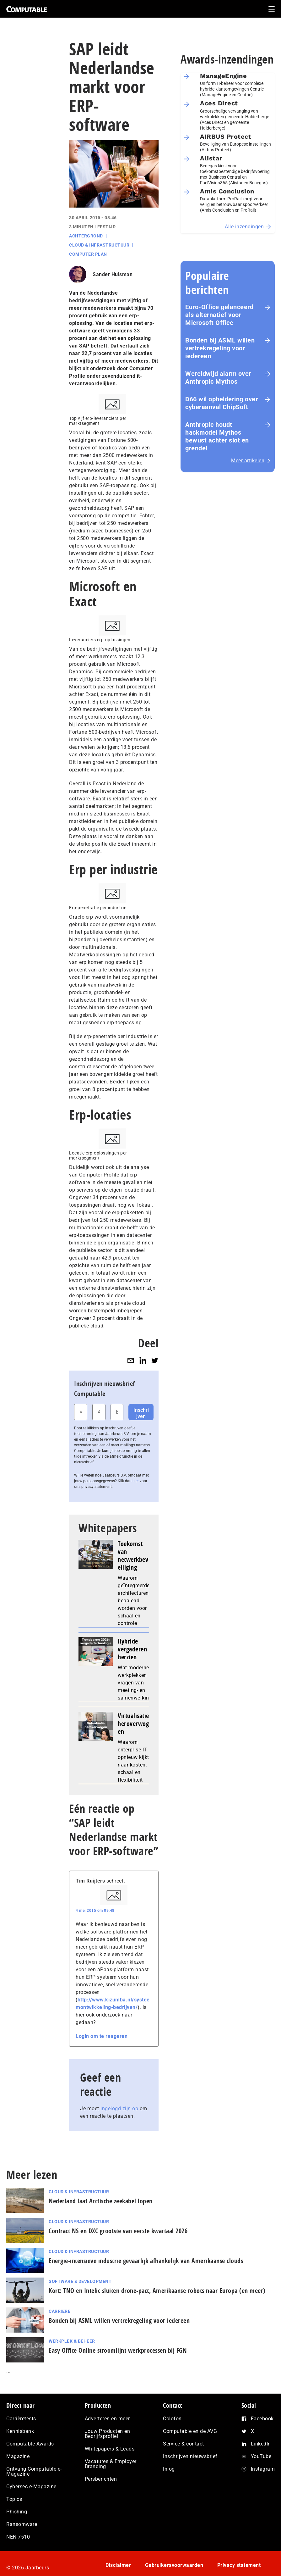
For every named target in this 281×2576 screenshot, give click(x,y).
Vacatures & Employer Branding (111, 2463)
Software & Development (80, 2281)
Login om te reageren (101, 2036)
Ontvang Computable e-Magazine (34, 2471)
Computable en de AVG (190, 2431)
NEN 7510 (18, 2537)
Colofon (172, 2419)
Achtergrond (86, 235)
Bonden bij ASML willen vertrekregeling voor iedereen (220, 348)
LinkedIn (261, 2444)
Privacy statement (239, 2565)
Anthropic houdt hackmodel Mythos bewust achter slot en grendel (217, 436)
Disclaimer (118, 2565)
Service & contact (183, 2444)
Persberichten (101, 2479)
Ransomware (21, 2524)
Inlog (169, 2469)
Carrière (59, 2311)
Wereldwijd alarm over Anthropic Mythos (218, 377)
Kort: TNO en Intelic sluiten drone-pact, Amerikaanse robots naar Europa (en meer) (157, 2290)
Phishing (16, 2512)
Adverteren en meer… (109, 2419)
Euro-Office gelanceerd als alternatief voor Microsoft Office (219, 314)
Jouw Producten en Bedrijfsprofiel (107, 2433)
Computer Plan (88, 254)
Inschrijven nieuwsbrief (190, 2456)
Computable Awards (30, 2444)
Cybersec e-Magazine (31, 2487)
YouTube (261, 2456)
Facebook (262, 2419)
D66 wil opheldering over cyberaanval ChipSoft (221, 403)
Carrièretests (21, 2419)
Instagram (263, 2469)
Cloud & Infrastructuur (99, 245)
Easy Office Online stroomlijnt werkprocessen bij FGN (118, 2350)
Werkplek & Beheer (72, 2341)
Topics (14, 2499)
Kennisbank (20, 2431)
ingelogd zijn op (119, 2108)
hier (135, 1481)
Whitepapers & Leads (110, 2449)
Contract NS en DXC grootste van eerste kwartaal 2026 (118, 2231)
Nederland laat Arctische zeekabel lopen (101, 2201)
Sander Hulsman (112, 274)
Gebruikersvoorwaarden (174, 2565)
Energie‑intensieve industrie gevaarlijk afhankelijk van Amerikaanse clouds (146, 2260)
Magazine (18, 2456)
